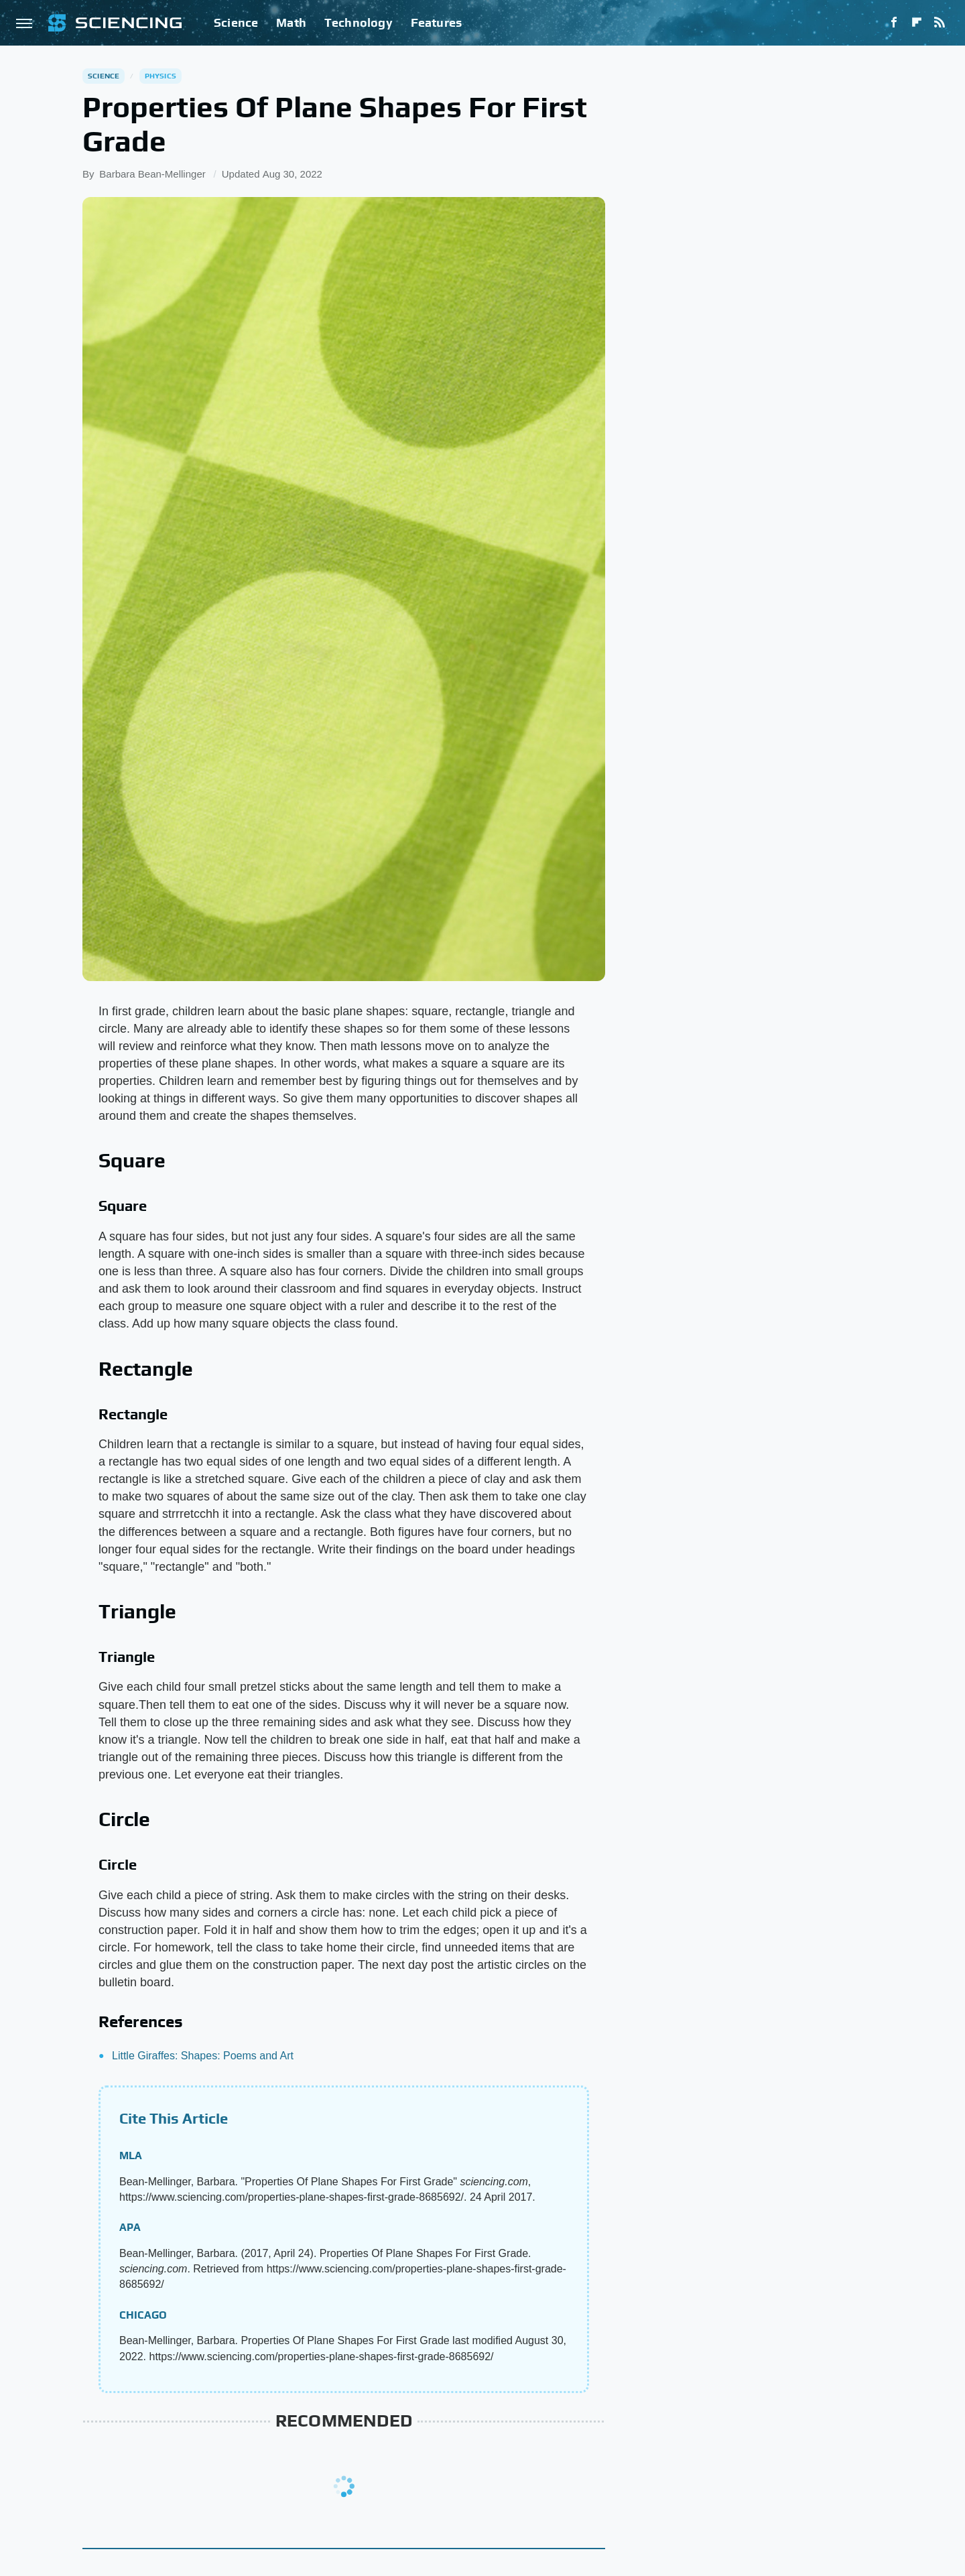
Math (291, 22)
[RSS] (939, 22)
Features (436, 22)
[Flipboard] (916, 22)
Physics (160, 76)
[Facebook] (894, 22)
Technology (358, 22)
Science (236, 22)
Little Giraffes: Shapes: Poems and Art (203, 2055)
